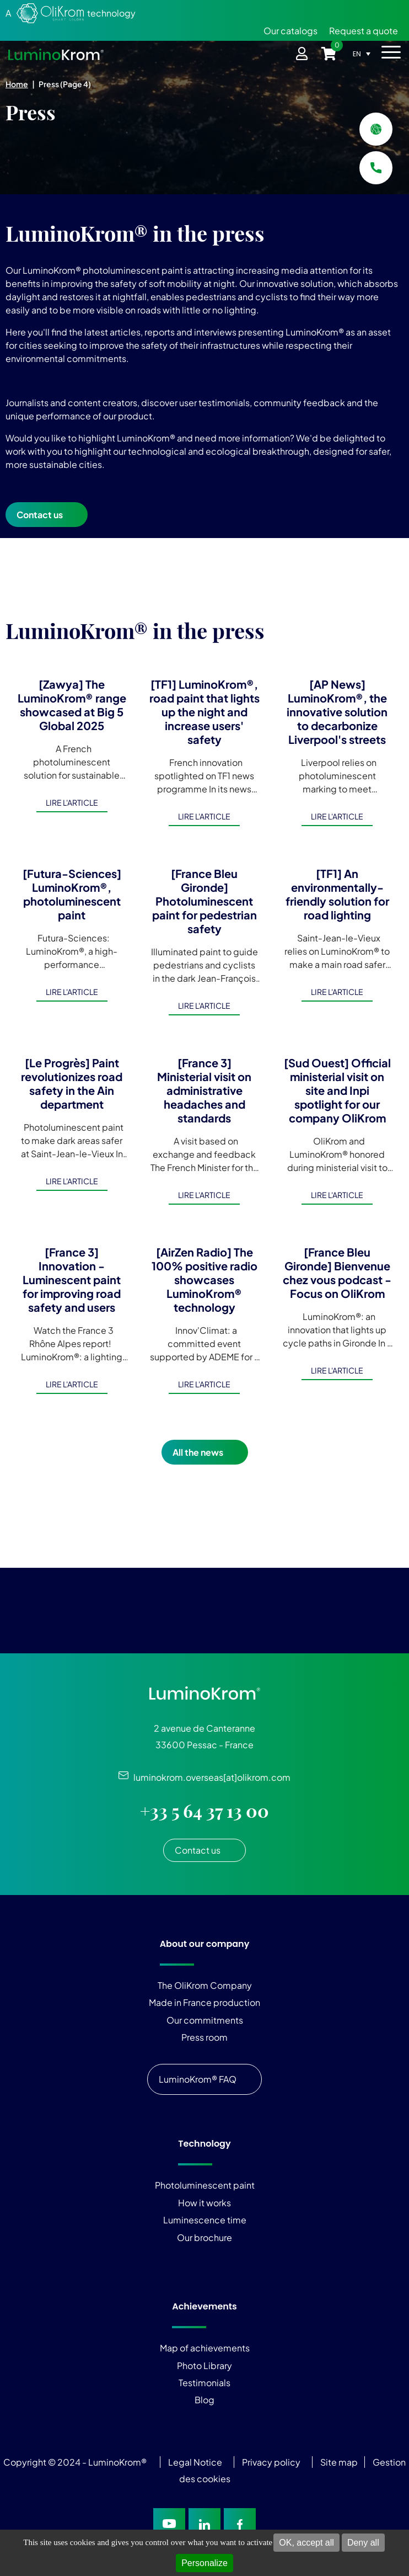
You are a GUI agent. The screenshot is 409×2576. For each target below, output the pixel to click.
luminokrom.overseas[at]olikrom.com (209, 1777)
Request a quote (363, 30)
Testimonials (204, 2382)
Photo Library (204, 2365)
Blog (204, 2399)
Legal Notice (195, 2462)
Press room (204, 2037)
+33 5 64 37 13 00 (204, 1811)
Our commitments (204, 2020)
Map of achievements (205, 2348)
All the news (198, 1452)
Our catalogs (290, 30)
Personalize (204, 2563)
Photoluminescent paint (205, 2185)
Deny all (363, 2542)
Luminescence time (204, 2220)
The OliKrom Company (205, 1985)
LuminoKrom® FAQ (197, 2079)
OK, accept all (306, 2542)
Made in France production (204, 2002)
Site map (339, 2462)
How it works (204, 2202)
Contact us (40, 514)
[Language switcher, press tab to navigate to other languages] (364, 53)
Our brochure (204, 2237)
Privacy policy (271, 2462)
